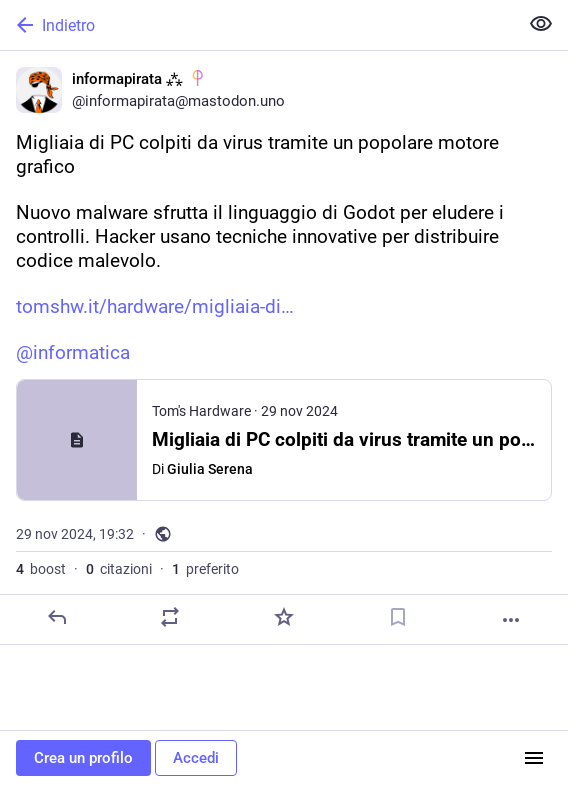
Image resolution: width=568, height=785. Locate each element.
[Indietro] (257, 25)
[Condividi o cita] (170, 617)
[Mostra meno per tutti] (541, 24)
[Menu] (534, 758)
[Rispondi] (57, 617)
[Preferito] (284, 617)
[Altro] (511, 620)
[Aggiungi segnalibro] (398, 617)
